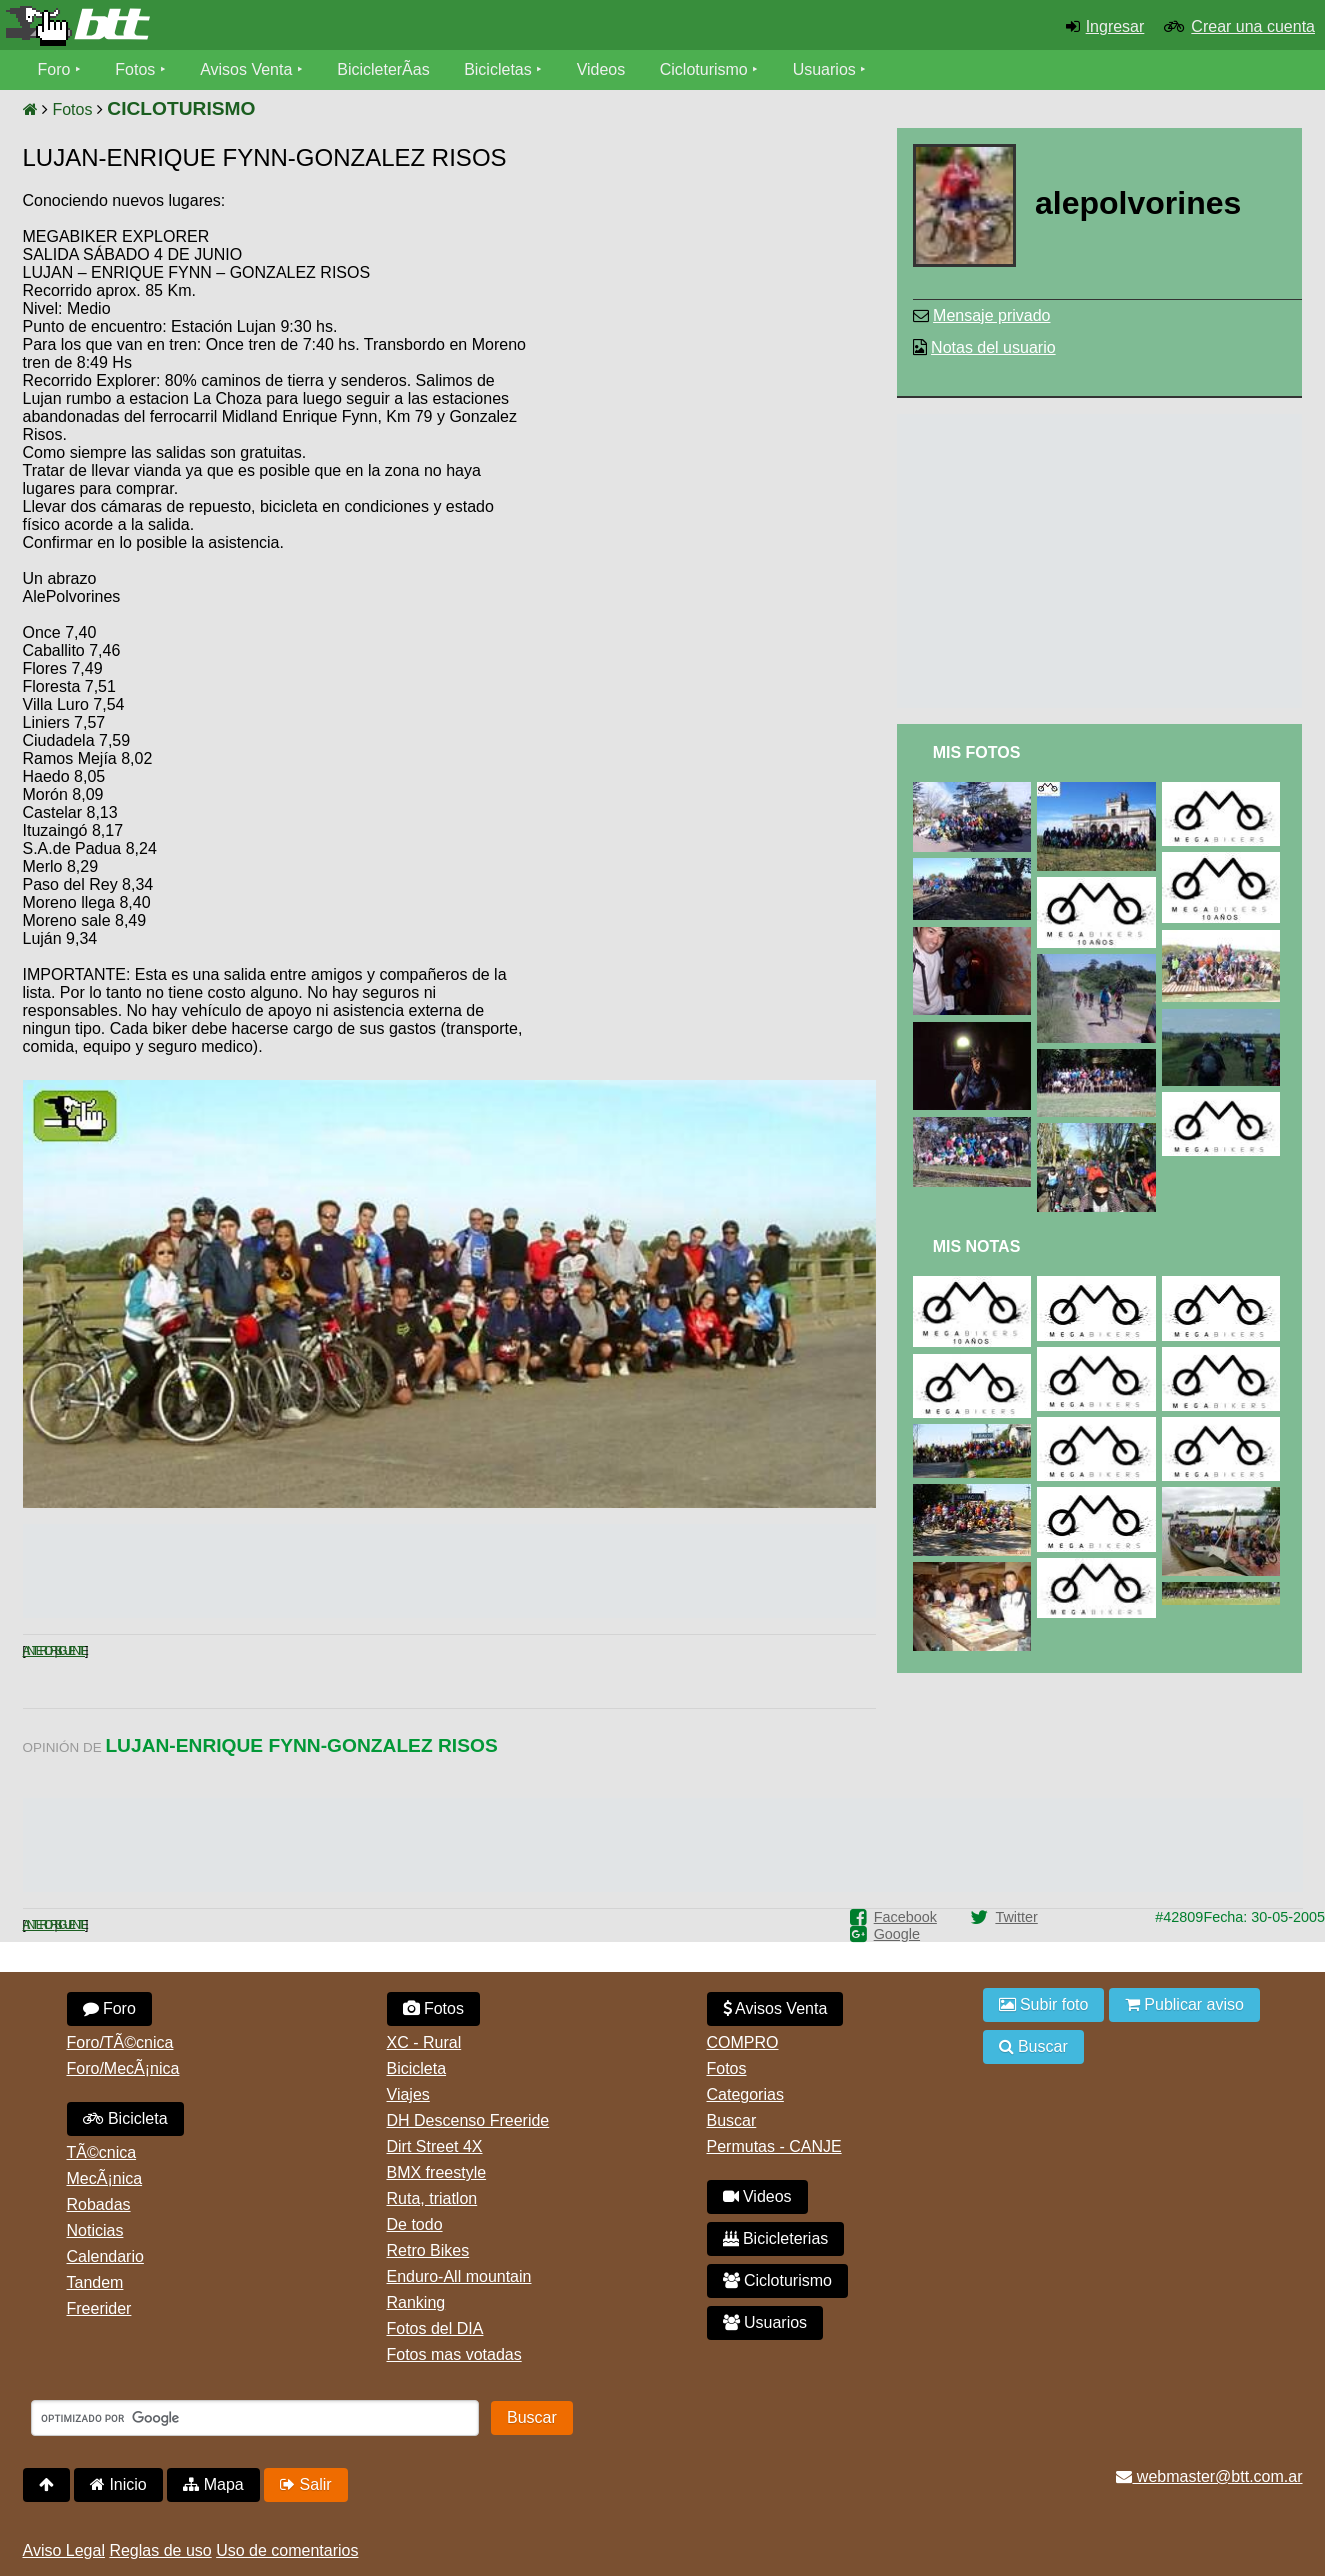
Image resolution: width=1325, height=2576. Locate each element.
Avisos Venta (246, 69)
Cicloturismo (704, 69)
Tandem (95, 2282)
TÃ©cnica (102, 2152)
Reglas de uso (160, 2550)
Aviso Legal (64, 2550)
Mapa (213, 2484)
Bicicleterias (776, 2238)
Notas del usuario (993, 347)
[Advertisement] (706, 345)
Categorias (745, 2094)
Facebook (905, 1917)
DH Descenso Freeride (468, 2120)
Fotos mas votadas (454, 2354)
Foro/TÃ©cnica (120, 2042)
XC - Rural (424, 2042)
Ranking (416, 2302)
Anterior (39, 1651)
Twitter (1016, 1917)
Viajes (408, 2094)
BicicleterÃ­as (383, 69)
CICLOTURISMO (181, 108)
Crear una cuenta (1253, 26)
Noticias (95, 2230)
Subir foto (1044, 2004)
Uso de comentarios (287, 2550)
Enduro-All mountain (459, 2276)
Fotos (135, 69)
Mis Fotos (977, 752)
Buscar (732, 2120)
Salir (305, 2484)
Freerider (99, 2308)
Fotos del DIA (435, 2328)
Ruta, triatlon (432, 2198)
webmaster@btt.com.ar (1209, 2476)
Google (897, 1934)
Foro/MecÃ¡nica (123, 2068)
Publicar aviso (1184, 2004)
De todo (415, 2224)
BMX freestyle (437, 2172)
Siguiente (69, 1651)
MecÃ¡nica (105, 2178)
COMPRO (743, 2042)
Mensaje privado (991, 315)
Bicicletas (500, 69)
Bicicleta (125, 2118)
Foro (54, 69)
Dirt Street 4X (435, 2146)
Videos (601, 69)
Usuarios (824, 69)
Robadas (99, 2204)
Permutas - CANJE (774, 2146)
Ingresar (1115, 26)
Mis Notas (977, 1246)
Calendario (105, 2256)
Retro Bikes (428, 2250)
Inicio (118, 2484)
